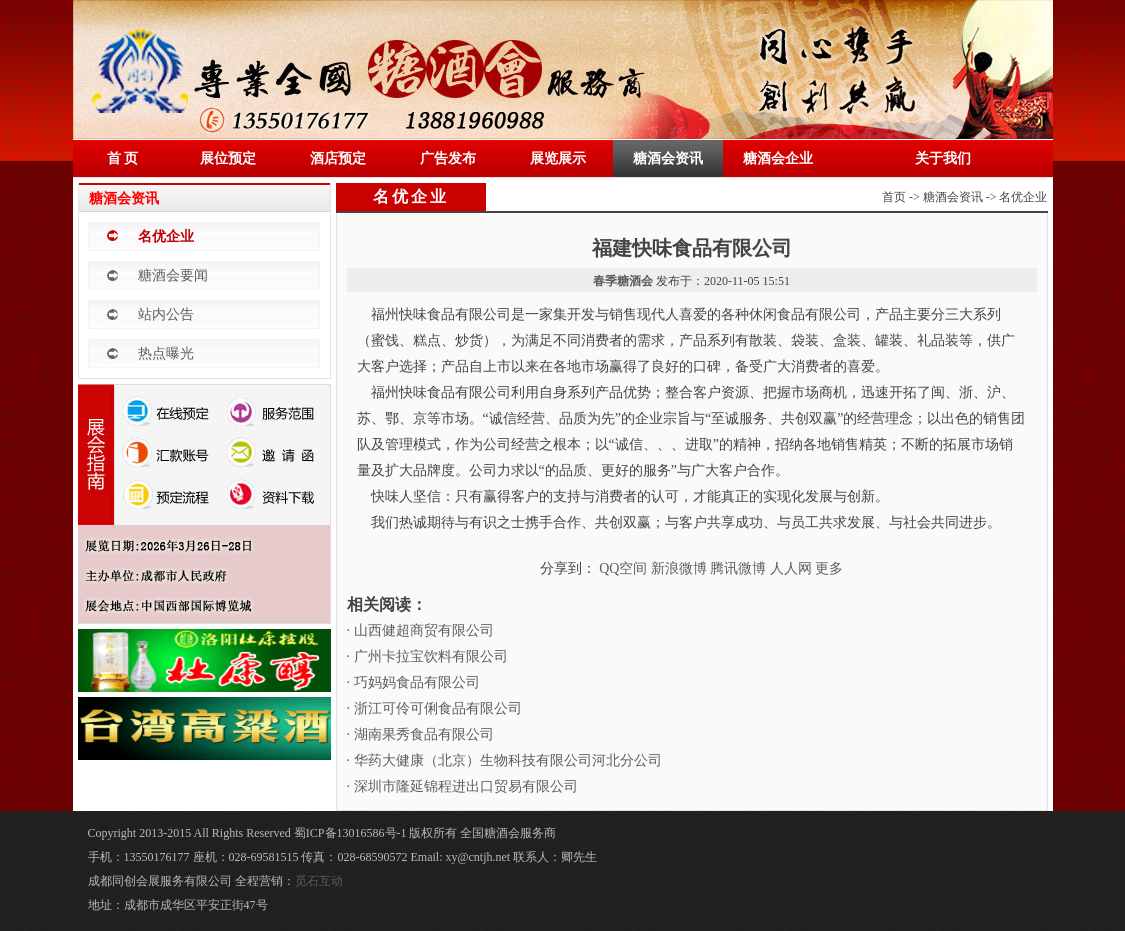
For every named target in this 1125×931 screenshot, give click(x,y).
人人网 (791, 568)
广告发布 (448, 158)
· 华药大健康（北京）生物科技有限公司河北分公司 (504, 760)
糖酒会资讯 (668, 158)
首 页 (123, 158)
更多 (829, 568)
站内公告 (166, 314)
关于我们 (943, 158)
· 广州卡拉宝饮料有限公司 (427, 656)
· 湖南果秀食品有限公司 (420, 734)
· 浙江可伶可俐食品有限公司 (434, 708)
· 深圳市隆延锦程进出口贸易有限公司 (462, 786)
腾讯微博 (738, 568)
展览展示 (558, 158)
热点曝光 (166, 353)
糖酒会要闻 (173, 275)
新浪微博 (679, 568)
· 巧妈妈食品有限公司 (413, 682)
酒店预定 (338, 158)
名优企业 (166, 236)
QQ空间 (623, 568)
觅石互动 (319, 881)
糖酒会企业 (778, 158)
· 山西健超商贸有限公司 (420, 630)
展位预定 (228, 158)
